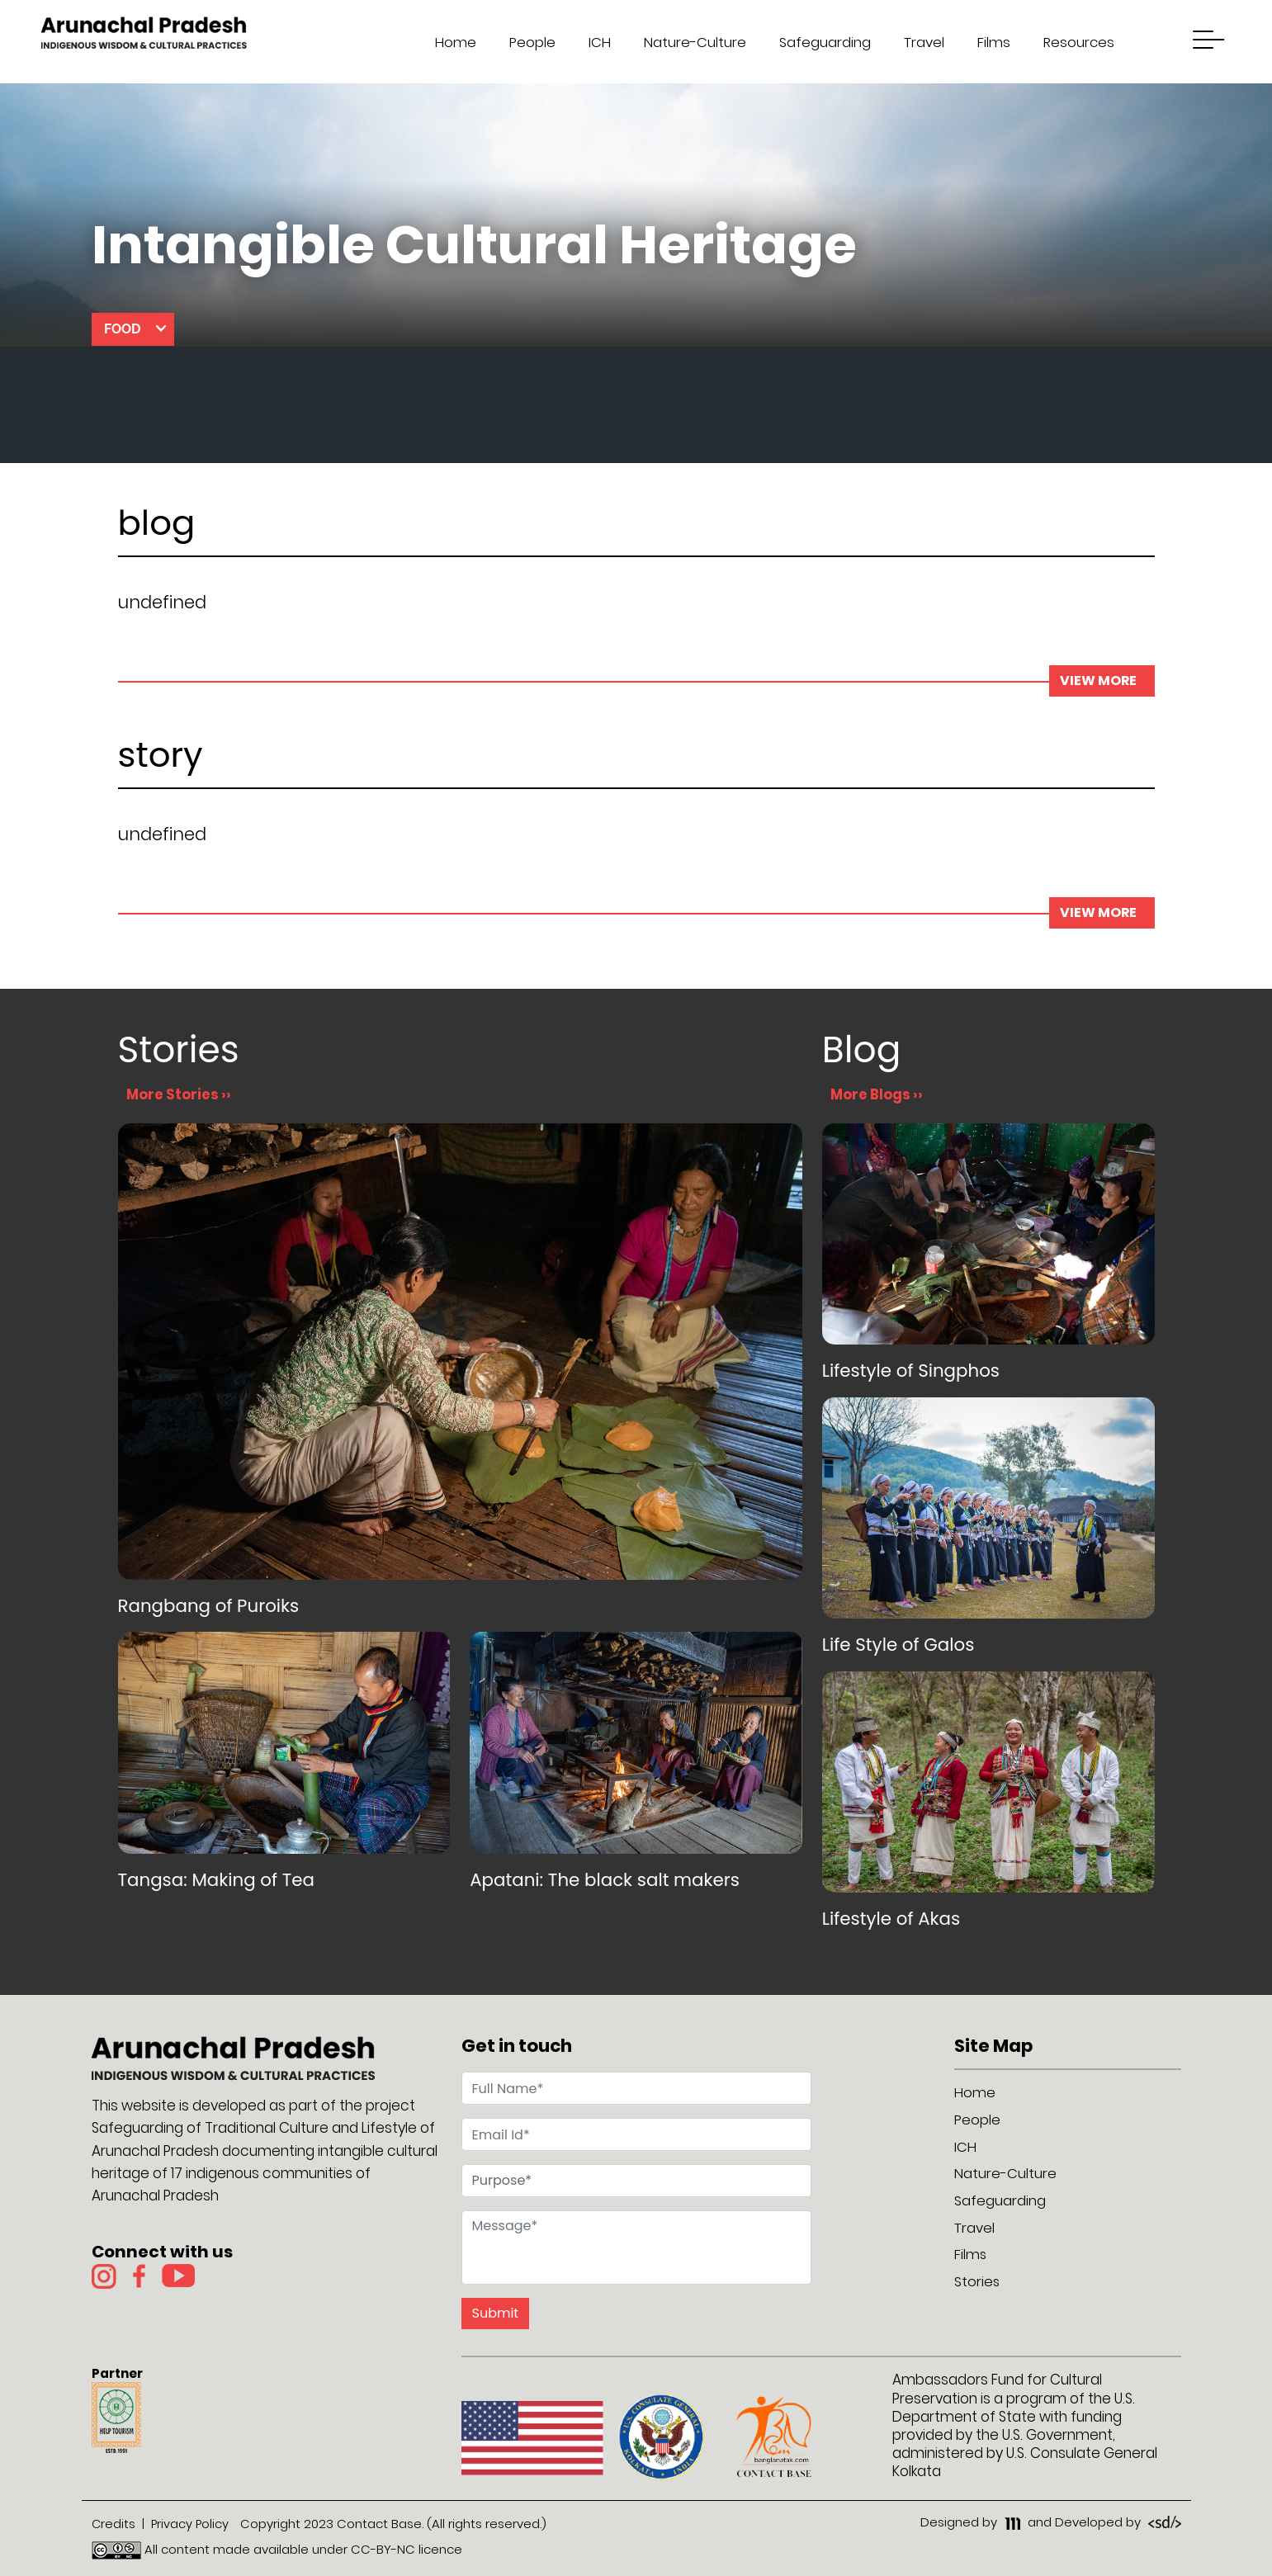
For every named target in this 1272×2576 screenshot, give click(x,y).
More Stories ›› (179, 1094)
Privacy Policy (191, 2523)
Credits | (118, 2523)
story (160, 757)
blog (157, 525)
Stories (977, 2279)
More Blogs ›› (877, 1094)
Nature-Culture (689, 42)
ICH (594, 42)
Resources (1073, 42)
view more (1102, 680)
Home (449, 42)
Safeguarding (819, 42)
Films (988, 42)
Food (122, 329)
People (527, 42)
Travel (918, 42)
